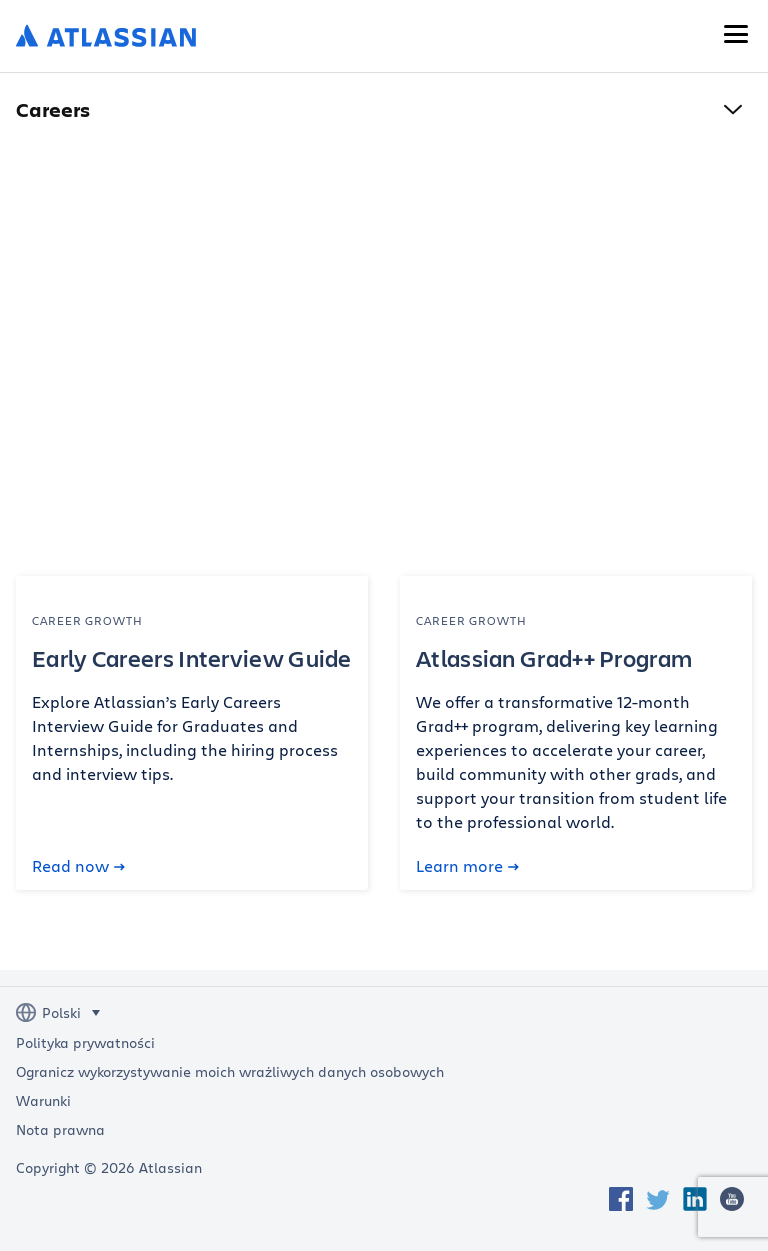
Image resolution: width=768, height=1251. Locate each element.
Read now (78, 866)
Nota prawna (60, 1130)
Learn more (467, 866)
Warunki (43, 1101)
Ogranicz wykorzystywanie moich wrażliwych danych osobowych (230, 1072)
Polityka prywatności (85, 1043)
